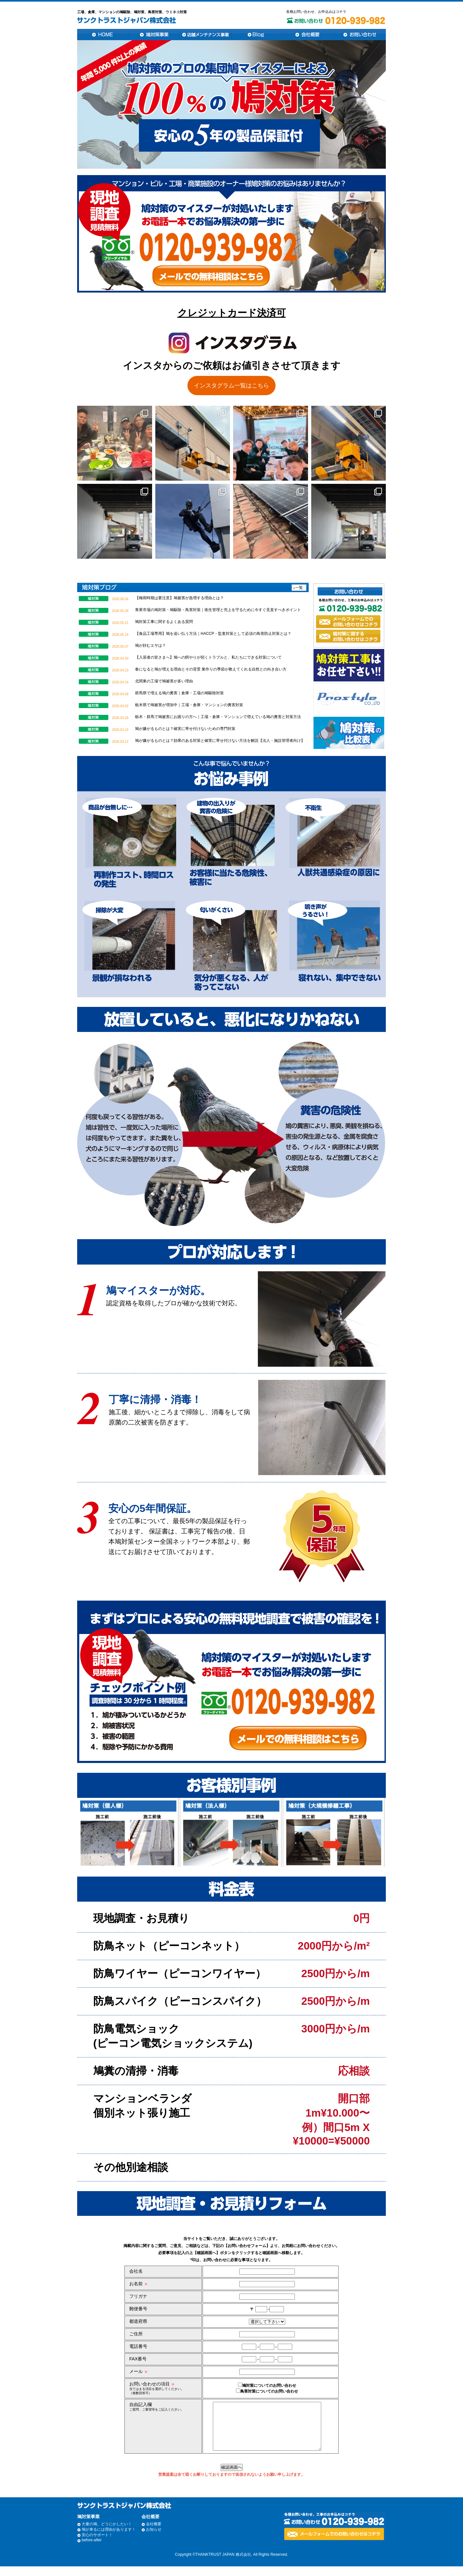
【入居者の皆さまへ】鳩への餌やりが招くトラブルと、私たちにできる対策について (208, 657)
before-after (92, 2549)
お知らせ (153, 2539)
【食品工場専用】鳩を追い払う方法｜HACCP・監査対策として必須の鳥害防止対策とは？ (213, 633)
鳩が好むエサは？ (150, 645)
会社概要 (153, 2533)
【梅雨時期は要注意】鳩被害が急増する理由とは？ (179, 598)
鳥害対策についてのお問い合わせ (267, 2391)
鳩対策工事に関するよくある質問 (164, 621)
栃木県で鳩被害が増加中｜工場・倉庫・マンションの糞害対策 (189, 705)
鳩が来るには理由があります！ (109, 2539)
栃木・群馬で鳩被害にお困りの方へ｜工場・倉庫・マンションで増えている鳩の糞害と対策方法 (218, 717)
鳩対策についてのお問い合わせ (267, 2385)
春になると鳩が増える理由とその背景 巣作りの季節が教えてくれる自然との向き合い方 (210, 669)
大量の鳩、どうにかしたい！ (107, 2533)
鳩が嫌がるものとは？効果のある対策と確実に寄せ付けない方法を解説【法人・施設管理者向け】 (220, 740)
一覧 (299, 587)
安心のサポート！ (97, 2544)
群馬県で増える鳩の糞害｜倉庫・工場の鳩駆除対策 (179, 693)
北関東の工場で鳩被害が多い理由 (164, 681)
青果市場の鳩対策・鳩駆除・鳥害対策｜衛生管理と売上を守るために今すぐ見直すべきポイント (218, 610)
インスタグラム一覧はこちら (231, 385)
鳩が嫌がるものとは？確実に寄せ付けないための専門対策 (185, 728)
